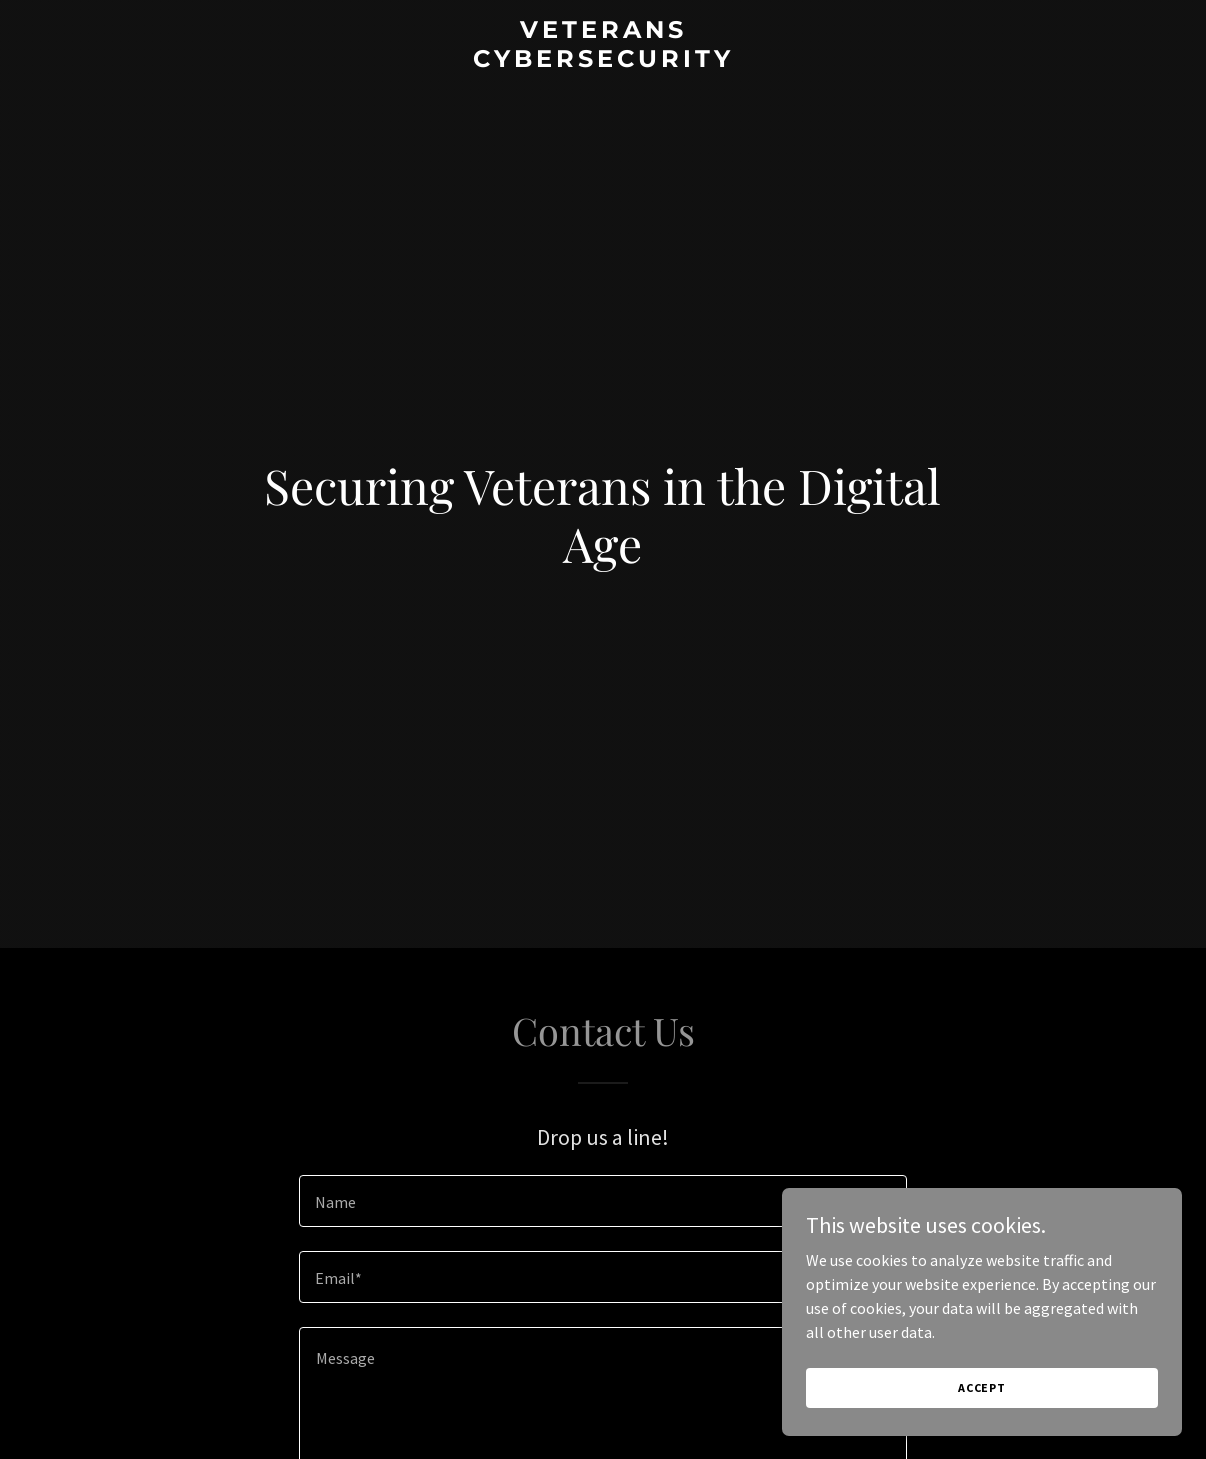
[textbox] (603, 1201)
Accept (982, 1387)
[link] (603, 61)
